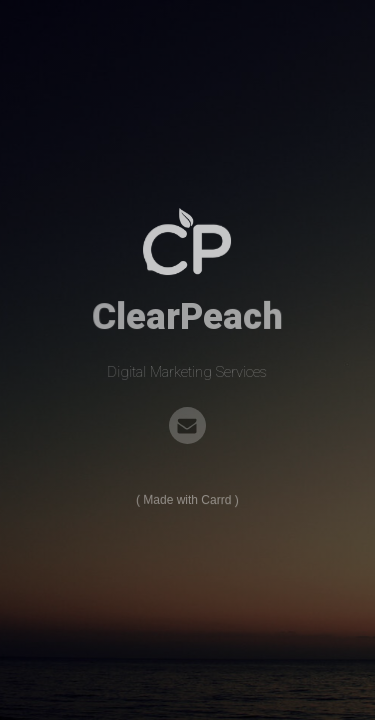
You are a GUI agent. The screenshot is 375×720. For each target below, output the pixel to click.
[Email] (187, 425)
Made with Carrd (188, 500)
